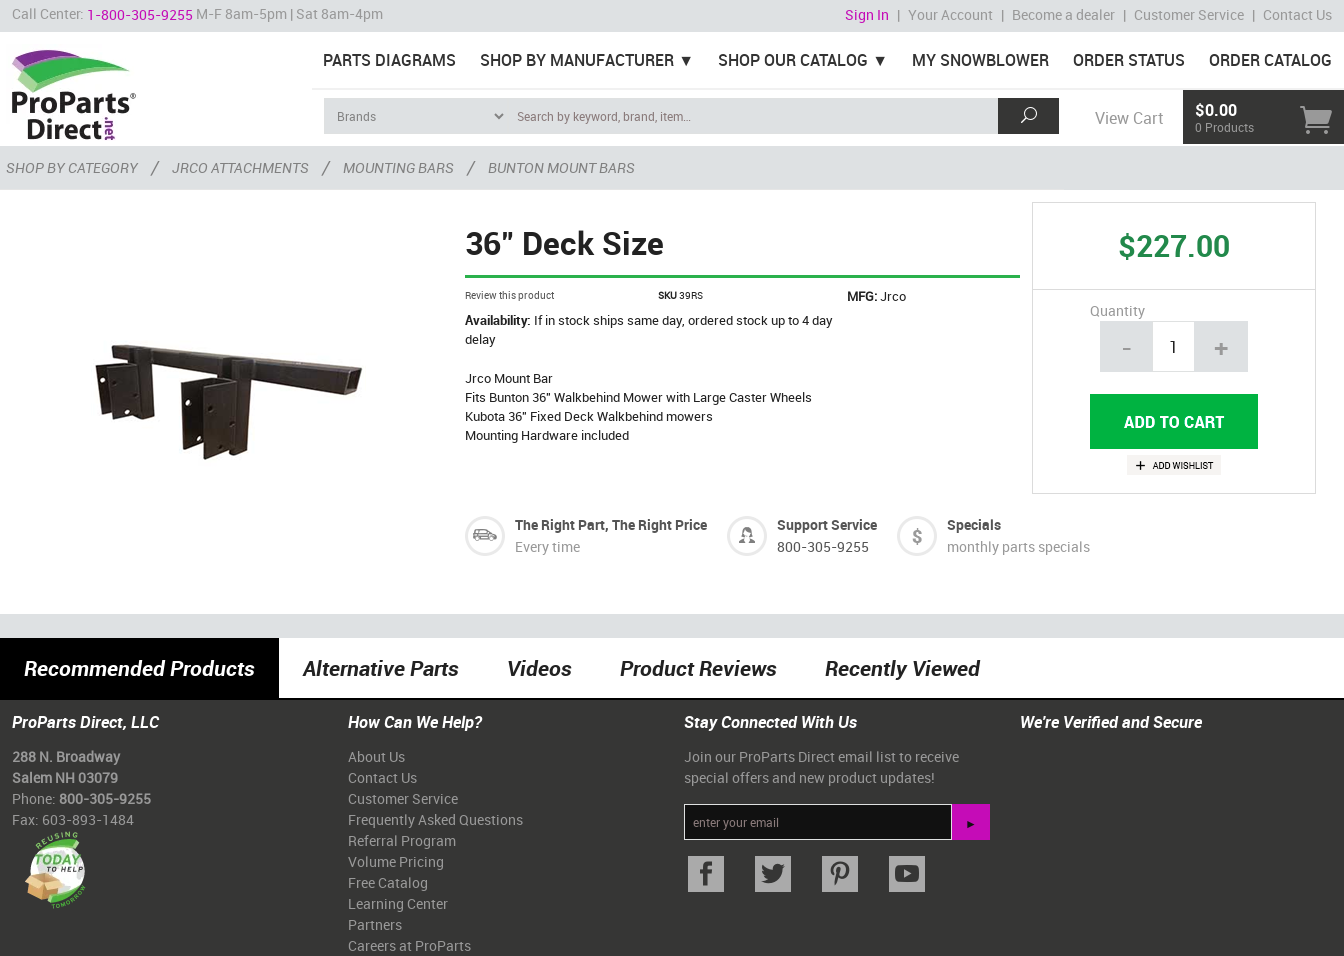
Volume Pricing (396, 861)
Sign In (867, 14)
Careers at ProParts (409, 945)
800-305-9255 (823, 546)
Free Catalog (388, 882)
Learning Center (398, 903)
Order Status (1129, 60)
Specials (974, 524)
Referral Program (402, 840)
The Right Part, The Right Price (611, 524)
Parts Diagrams (389, 60)
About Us (376, 756)
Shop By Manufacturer (577, 60)
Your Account (950, 14)
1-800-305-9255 (140, 14)
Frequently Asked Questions (435, 819)
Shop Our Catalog (793, 60)
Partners (375, 924)
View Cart (1129, 118)
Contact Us (1297, 14)
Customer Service (1189, 14)
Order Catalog (1270, 60)
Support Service (827, 524)
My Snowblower (980, 60)
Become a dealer (1063, 14)
